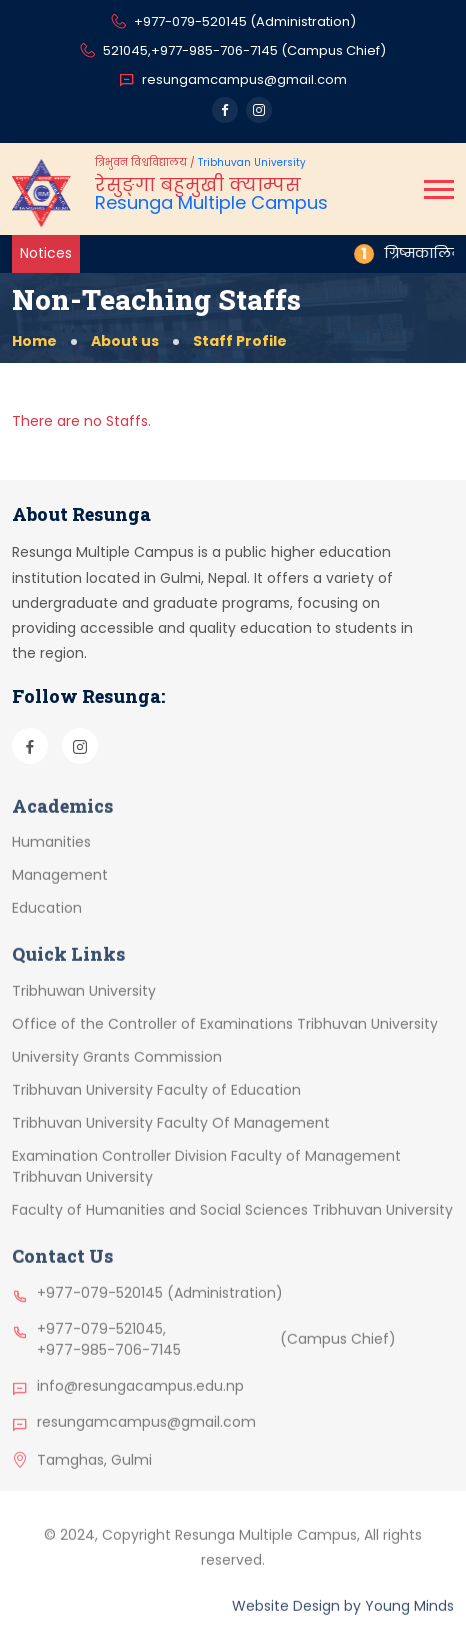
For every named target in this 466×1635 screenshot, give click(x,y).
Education (47, 923)
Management (60, 890)
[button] (439, 189)
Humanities (51, 857)
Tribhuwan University (84, 1006)
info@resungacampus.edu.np (140, 1400)
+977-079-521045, (101, 1343)
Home (34, 341)
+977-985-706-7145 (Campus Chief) (268, 50)
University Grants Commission (117, 1072)
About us (125, 341)
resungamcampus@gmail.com (233, 80)
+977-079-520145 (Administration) (233, 23)
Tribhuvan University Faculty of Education (156, 1105)
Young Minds (409, 1621)
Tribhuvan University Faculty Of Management (171, 1138)
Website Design (286, 1621)
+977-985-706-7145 (109, 1364)
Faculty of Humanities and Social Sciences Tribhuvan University (232, 1225)
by (352, 1621)
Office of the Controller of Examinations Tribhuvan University (225, 1039)
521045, (127, 50)
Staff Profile (240, 341)
